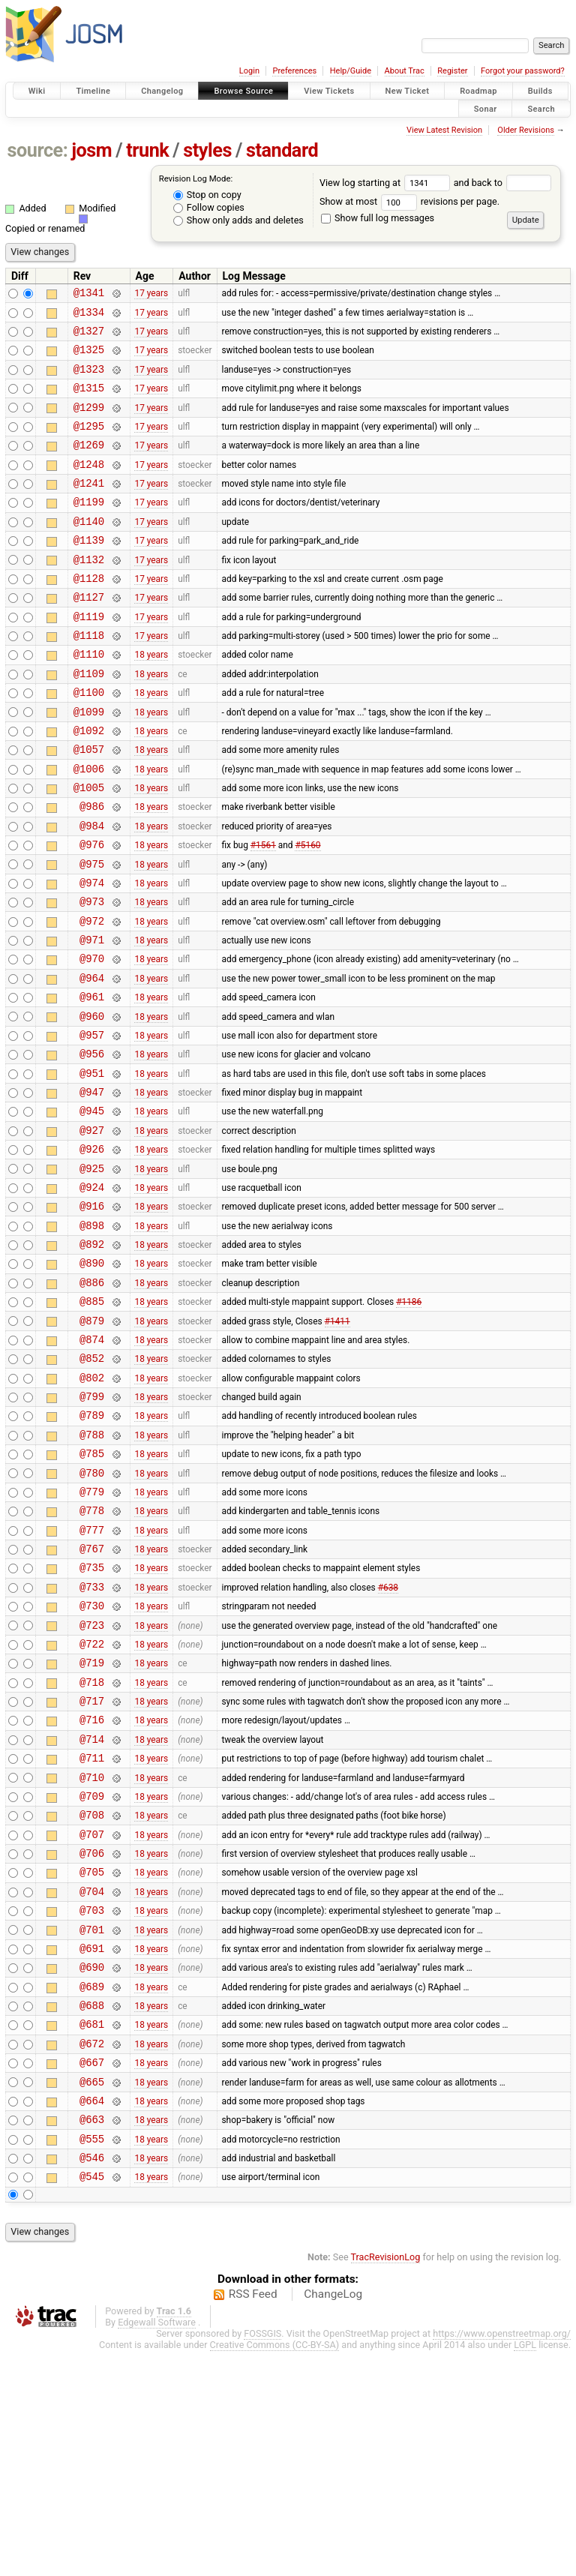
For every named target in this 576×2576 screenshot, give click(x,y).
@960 (92, 1103)
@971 (92, 1018)
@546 (92, 2380)
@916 (92, 1316)
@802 (92, 1508)
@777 (92, 1678)
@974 (92, 954)
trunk (147, 150)
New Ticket (408, 91)
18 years (151, 699)
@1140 (89, 550)
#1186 (409, 1422)
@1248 (89, 486)
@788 (92, 1571)
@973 (92, 975)
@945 (92, 1209)
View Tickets (329, 91)
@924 (92, 1295)
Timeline (93, 91)
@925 (92, 1274)
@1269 (89, 464)
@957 (92, 1124)
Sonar (485, 108)
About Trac (404, 71)
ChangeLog (333, 2519)
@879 (92, 1444)
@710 (92, 1955)
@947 (92, 1188)
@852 (92, 1486)
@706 (92, 2039)
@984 (92, 890)
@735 (92, 1720)
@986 (92, 869)
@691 (92, 2146)
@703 (92, 2103)
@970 (92, 1039)
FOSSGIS (262, 2558)
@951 (92, 1167)
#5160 (307, 912)
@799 (92, 1529)
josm (91, 150)
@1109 (89, 720)
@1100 (89, 741)
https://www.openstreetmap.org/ (502, 2558)
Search (541, 108)
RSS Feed (253, 2519)
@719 (92, 1826)
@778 (92, 1656)
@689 (92, 2189)
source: (38, 150)
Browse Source (243, 91)
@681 (92, 2231)
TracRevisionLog (386, 2482)
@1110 (89, 698)
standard (282, 150)
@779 (92, 1635)
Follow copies (208, 207)
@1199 (89, 528)
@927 (92, 1231)
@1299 (89, 422)
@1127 (89, 635)
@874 (92, 1465)
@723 (92, 1784)
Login (249, 71)
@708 (92, 1997)
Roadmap (478, 91)
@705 (92, 2060)
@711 (92, 1933)
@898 (92, 1337)
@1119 (89, 656)
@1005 (89, 848)
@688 (92, 2210)
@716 (92, 1890)
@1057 (89, 805)
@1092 (89, 784)
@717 (92, 1869)
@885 (92, 1422)
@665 (92, 2295)
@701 (92, 2125)
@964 (92, 1061)
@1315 (89, 401)
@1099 (89, 763)
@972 (92, 997)
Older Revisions (525, 130)
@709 (92, 1976)
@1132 (89, 593)
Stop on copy (207, 194)
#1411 (337, 1443)
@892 (92, 1358)
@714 (92, 1912)
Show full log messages (377, 217)
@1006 (89, 827)
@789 (92, 1550)
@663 (92, 2337)
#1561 (263, 912)
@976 (92, 911)
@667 (92, 2273)
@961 (92, 1082)
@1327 (89, 337)
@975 (92, 933)
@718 (92, 1848)
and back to (503, 182)
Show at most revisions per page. (410, 201)
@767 (92, 1699)
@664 (92, 2316)
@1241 (89, 507)
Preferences (294, 71)
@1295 (89, 443)
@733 (92, 1742)
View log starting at (387, 182)
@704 (92, 2082)
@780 (92, 1614)
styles (207, 150)
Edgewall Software (157, 2547)
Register (452, 71)
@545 (92, 2401)
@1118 (89, 677)
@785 (92, 1592)
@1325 (89, 358)
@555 (92, 2359)
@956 (92, 1145)
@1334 (89, 316)
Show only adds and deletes (238, 220)
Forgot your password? (523, 71)
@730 (92, 1763)
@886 (92, 1401)
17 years (151, 294)
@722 (92, 1805)
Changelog (162, 91)
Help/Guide (350, 71)
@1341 (89, 294)
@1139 (89, 571)
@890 (92, 1379)
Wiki (37, 91)
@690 (92, 2167)
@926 (92, 1252)
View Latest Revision (444, 130)
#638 (388, 1741)
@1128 (89, 614)
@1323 (89, 380)
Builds (540, 91)
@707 (92, 2018)
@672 (92, 2252)
